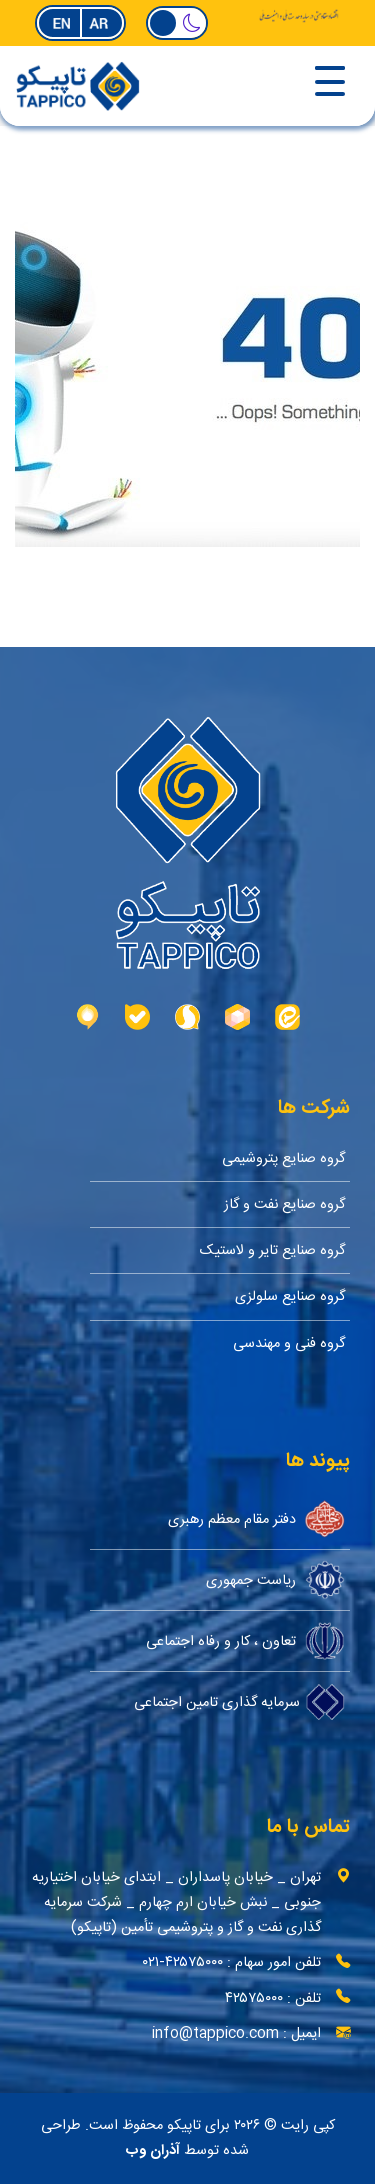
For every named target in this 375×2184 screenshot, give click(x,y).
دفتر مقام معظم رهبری (256, 1519)
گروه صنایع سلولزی (290, 1296)
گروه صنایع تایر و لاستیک (272, 1250)
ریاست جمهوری (275, 1580)
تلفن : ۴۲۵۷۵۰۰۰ (273, 1998)
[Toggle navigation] (265, 83)
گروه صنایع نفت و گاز (284, 1204)
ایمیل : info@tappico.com (236, 2033)
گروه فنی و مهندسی (289, 1343)
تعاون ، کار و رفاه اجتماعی (245, 1641)
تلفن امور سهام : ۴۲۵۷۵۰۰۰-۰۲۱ (232, 1962)
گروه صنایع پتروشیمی (283, 1158)
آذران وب (153, 2151)
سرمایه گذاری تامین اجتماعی (239, 1702)
